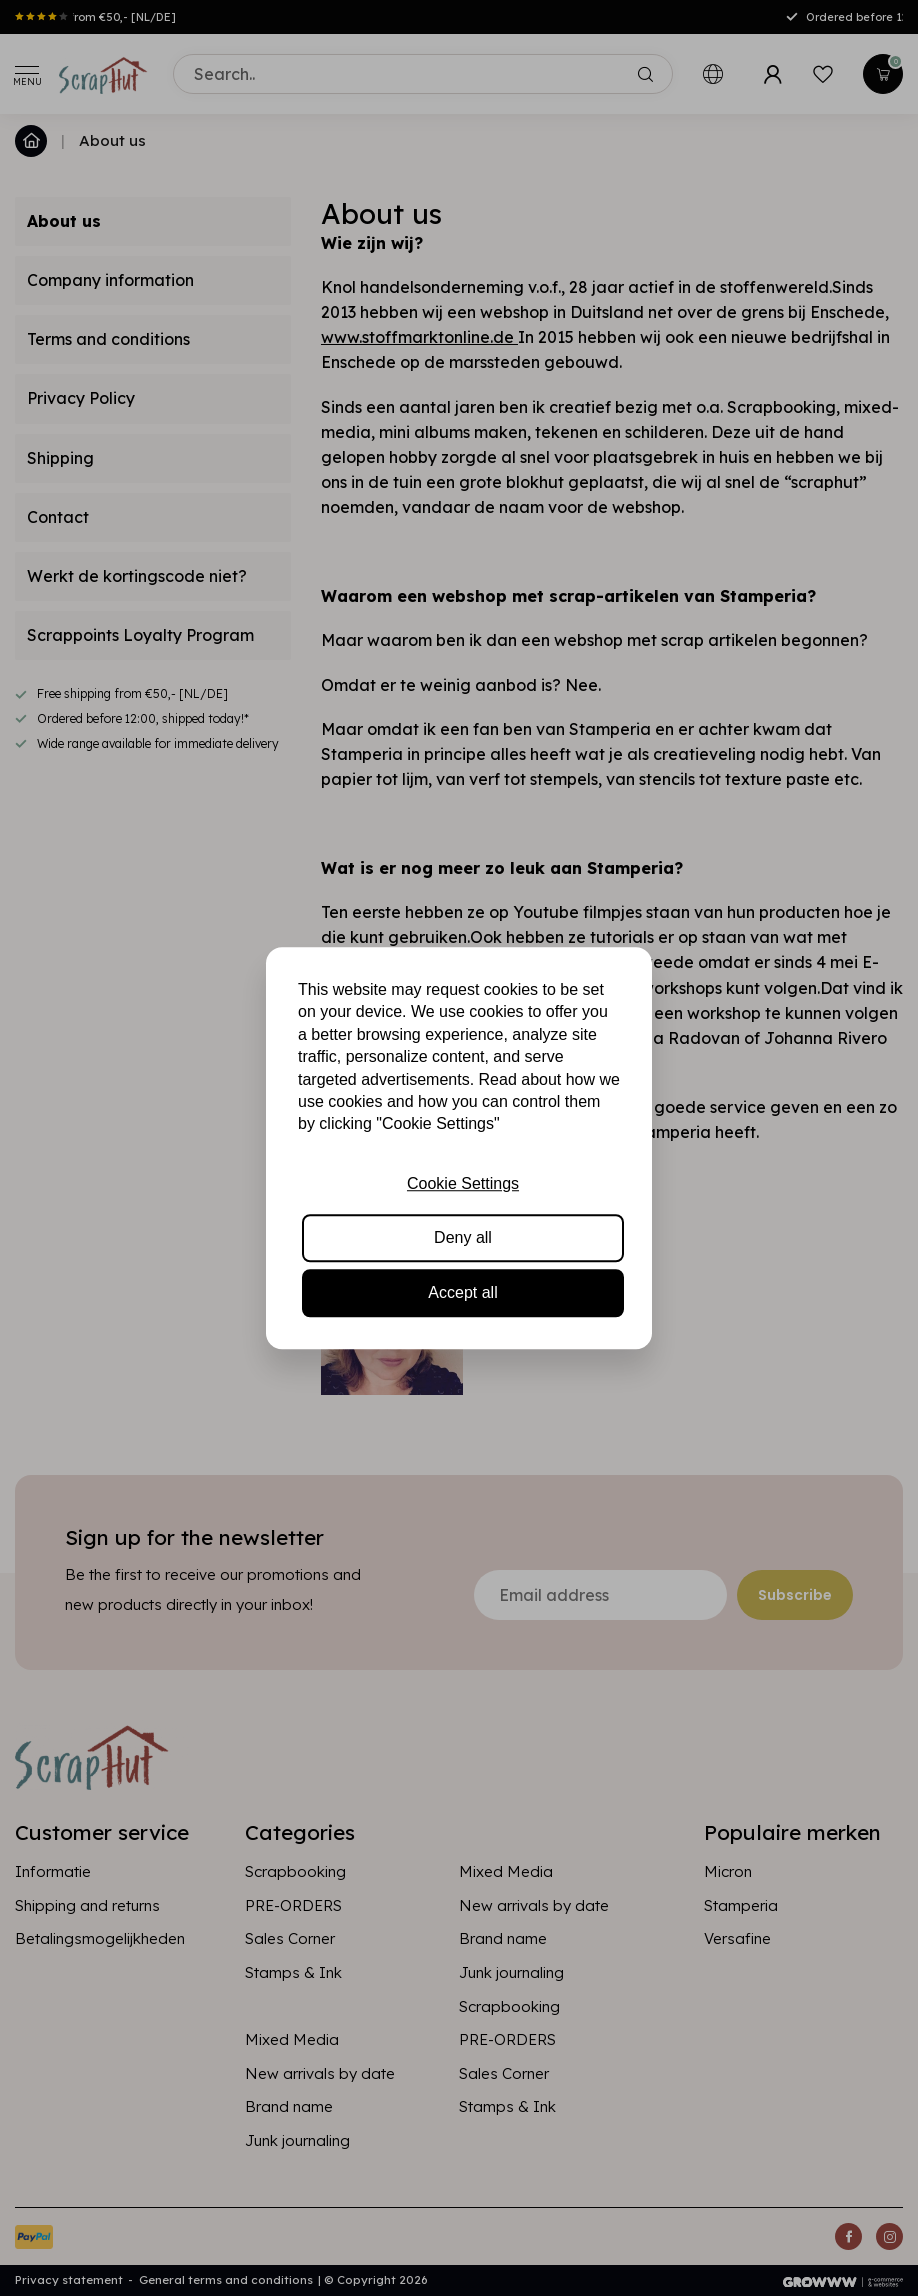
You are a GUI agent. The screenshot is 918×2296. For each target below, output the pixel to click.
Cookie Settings (463, 1183)
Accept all (462, 1292)
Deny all (463, 1237)
